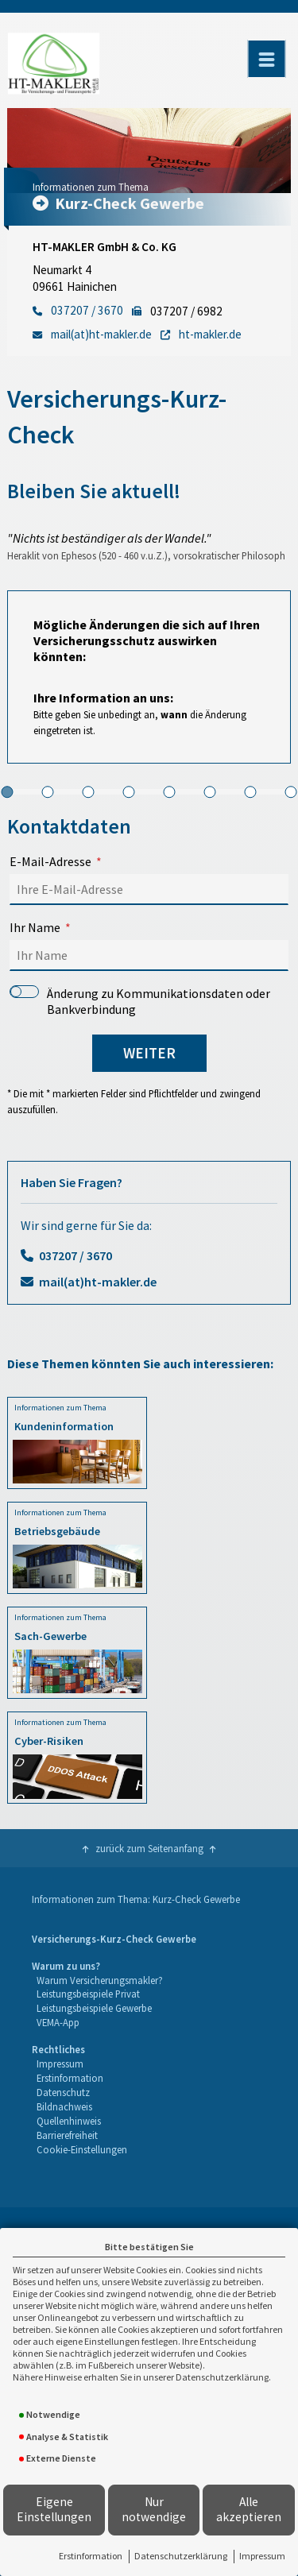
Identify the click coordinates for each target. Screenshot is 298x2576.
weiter (149, 1052)
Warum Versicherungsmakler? (100, 1980)
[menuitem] (114, 1939)
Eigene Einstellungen (54, 2509)
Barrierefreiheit (67, 2135)
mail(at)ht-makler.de (98, 1282)
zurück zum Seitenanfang (149, 1848)
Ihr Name (35, 927)
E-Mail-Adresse (50, 861)
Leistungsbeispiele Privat (88, 1993)
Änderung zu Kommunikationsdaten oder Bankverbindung (140, 1001)
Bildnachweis (64, 2106)
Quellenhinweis (69, 2120)
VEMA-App (58, 2022)
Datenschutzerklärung (180, 2556)
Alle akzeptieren (248, 2509)
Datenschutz (63, 2092)
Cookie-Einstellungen (82, 2149)
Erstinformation (90, 2556)
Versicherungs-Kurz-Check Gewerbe (114, 1938)
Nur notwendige (154, 2509)
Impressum (262, 2556)
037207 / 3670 (75, 1255)
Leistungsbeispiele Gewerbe (94, 2008)
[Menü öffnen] (266, 59)
